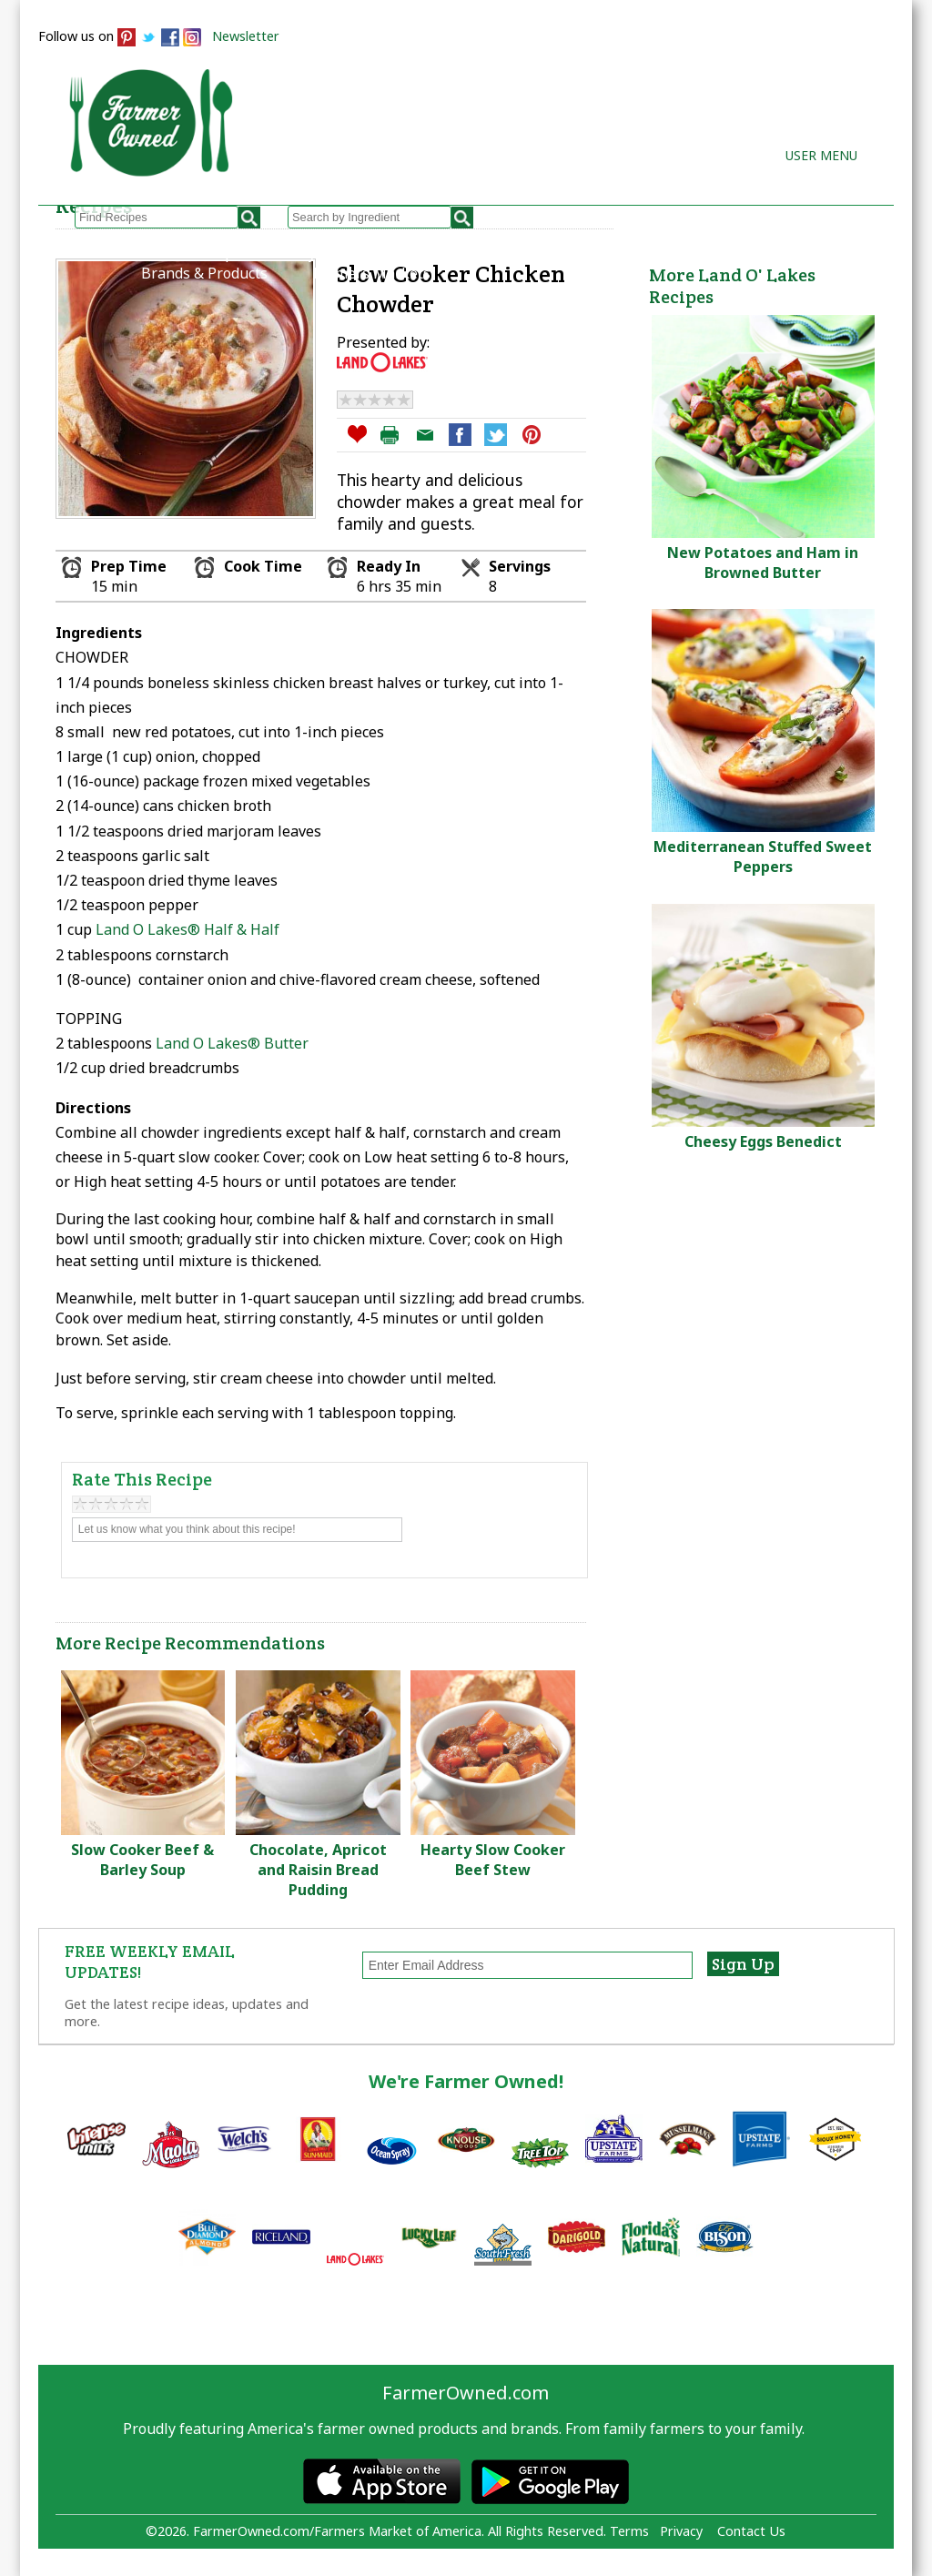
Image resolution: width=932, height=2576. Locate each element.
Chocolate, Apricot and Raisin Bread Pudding (318, 1870)
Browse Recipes (195, 253)
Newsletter (245, 36)
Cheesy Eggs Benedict (763, 1141)
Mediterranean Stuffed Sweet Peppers (762, 857)
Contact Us (751, 2531)
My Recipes (333, 253)
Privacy (681, 2531)
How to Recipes (470, 253)
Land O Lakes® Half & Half (187, 929)
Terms (629, 2531)
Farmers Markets (372, 273)
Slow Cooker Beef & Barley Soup (142, 1860)
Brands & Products (204, 273)
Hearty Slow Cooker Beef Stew (492, 1860)
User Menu (821, 155)
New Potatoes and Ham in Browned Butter (762, 563)
